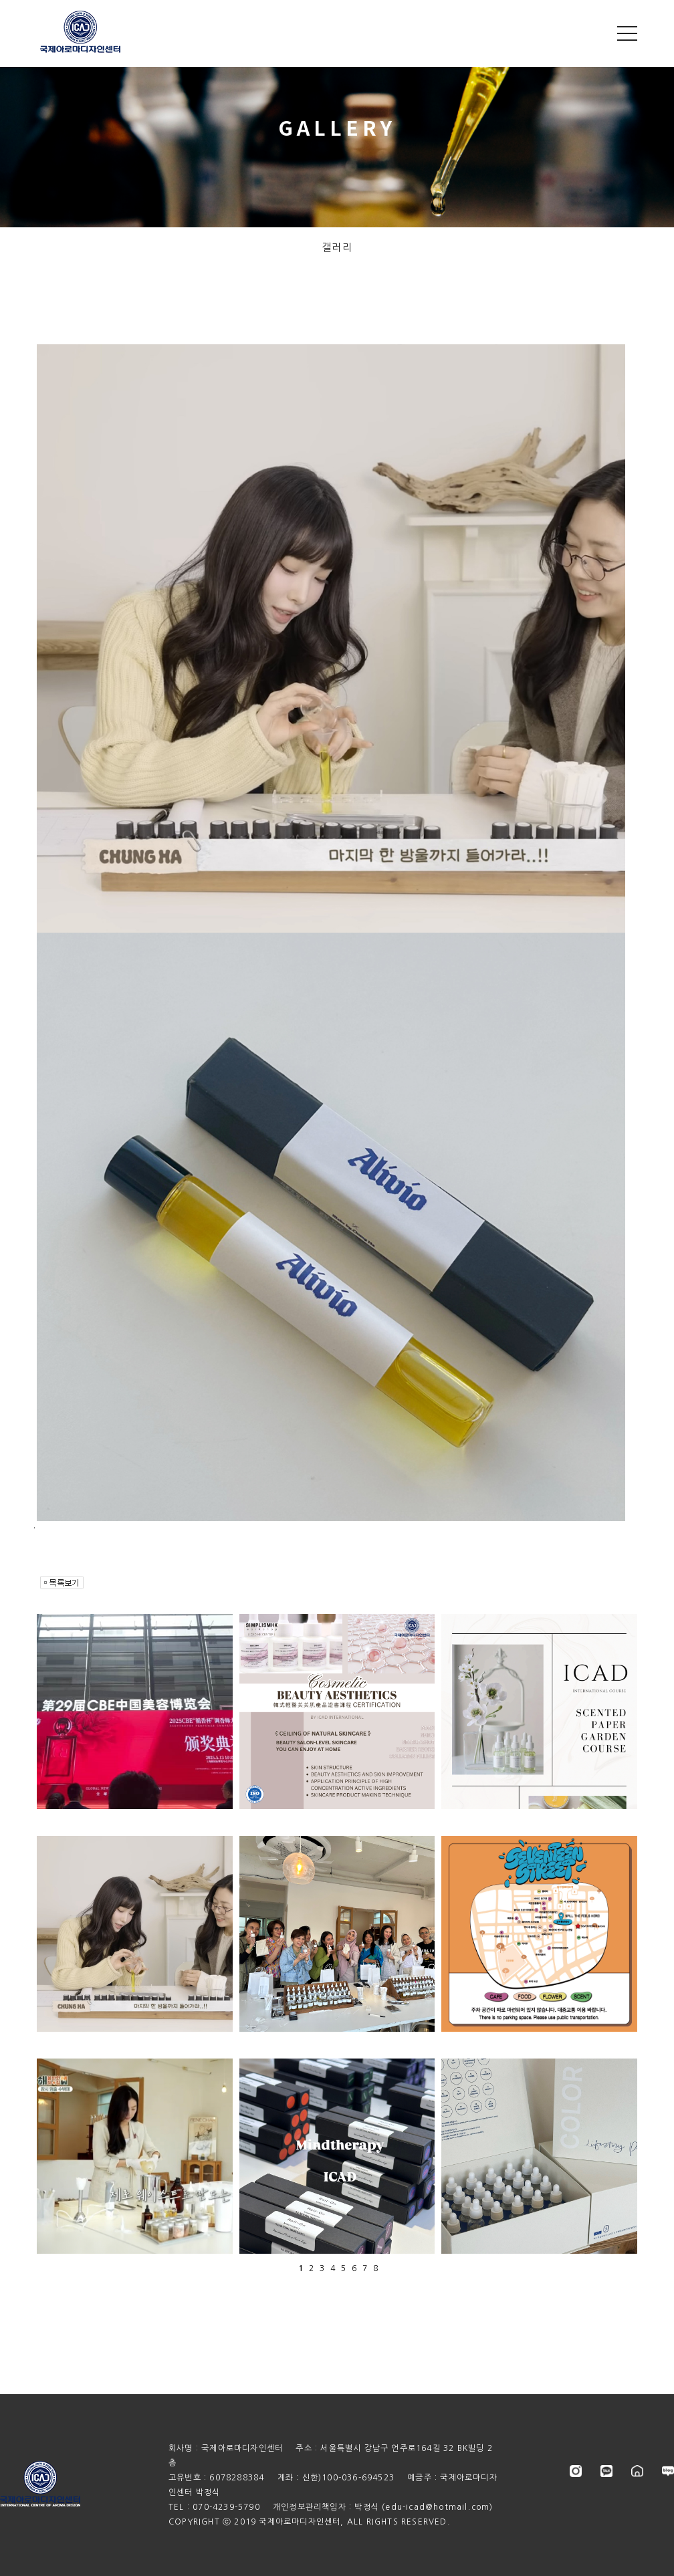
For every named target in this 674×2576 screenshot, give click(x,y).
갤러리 (337, 247)
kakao (606, 2471)
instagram (576, 2471)
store (637, 2471)
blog (668, 2471)
